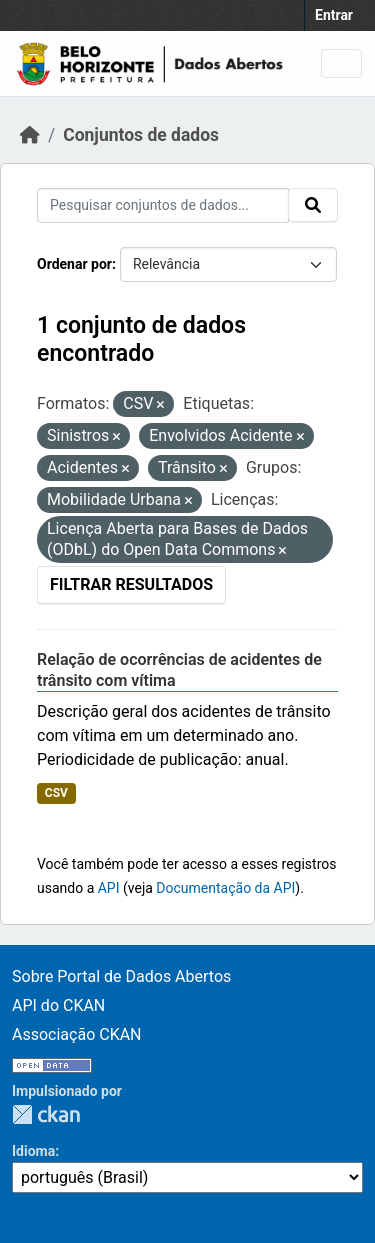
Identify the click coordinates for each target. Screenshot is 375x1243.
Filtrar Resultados (131, 584)
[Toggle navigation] (341, 63)
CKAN (46, 1114)
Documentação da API (225, 888)
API (109, 888)
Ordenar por (74, 264)
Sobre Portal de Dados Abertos (121, 976)
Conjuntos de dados (141, 135)
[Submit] (313, 205)
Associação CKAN (77, 1034)
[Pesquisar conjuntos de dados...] (163, 205)
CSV (56, 793)
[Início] (30, 135)
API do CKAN (58, 1005)
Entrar (334, 15)
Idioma (33, 1151)
